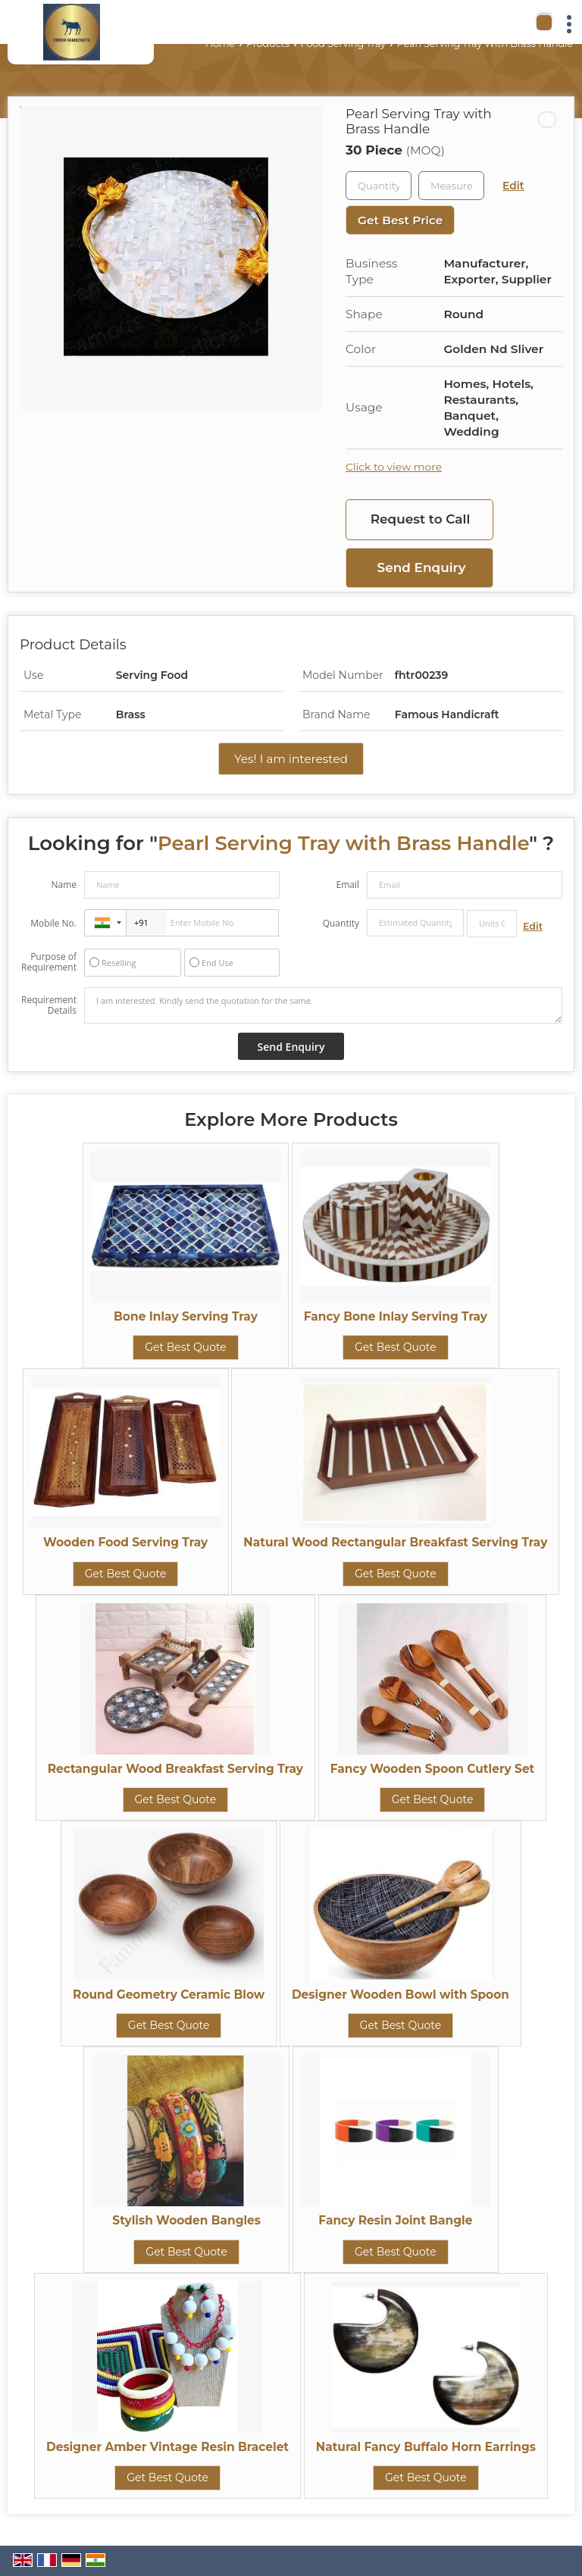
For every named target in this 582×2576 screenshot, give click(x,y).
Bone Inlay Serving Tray (186, 1316)
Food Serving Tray (343, 43)
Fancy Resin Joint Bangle (395, 2220)
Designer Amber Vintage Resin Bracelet (167, 2447)
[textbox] (451, 185)
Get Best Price (400, 220)
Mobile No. (53, 923)
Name (64, 884)
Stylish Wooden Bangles (186, 2220)
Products (267, 43)
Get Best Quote (186, 1347)
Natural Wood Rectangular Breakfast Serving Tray (395, 1542)
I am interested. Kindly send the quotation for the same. (323, 1005)
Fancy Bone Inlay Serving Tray (395, 1316)
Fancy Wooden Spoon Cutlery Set (432, 1769)
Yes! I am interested (291, 759)
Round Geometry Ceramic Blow (168, 1994)
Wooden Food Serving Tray (125, 1542)
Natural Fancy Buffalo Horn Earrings (426, 2447)
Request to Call (421, 519)
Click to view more (394, 467)
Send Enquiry (421, 567)
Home (220, 43)
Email (347, 884)
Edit (513, 186)
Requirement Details (49, 1005)
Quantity (341, 923)
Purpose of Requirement (49, 962)
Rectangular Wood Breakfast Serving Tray (175, 1769)
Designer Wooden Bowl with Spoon (400, 1994)
